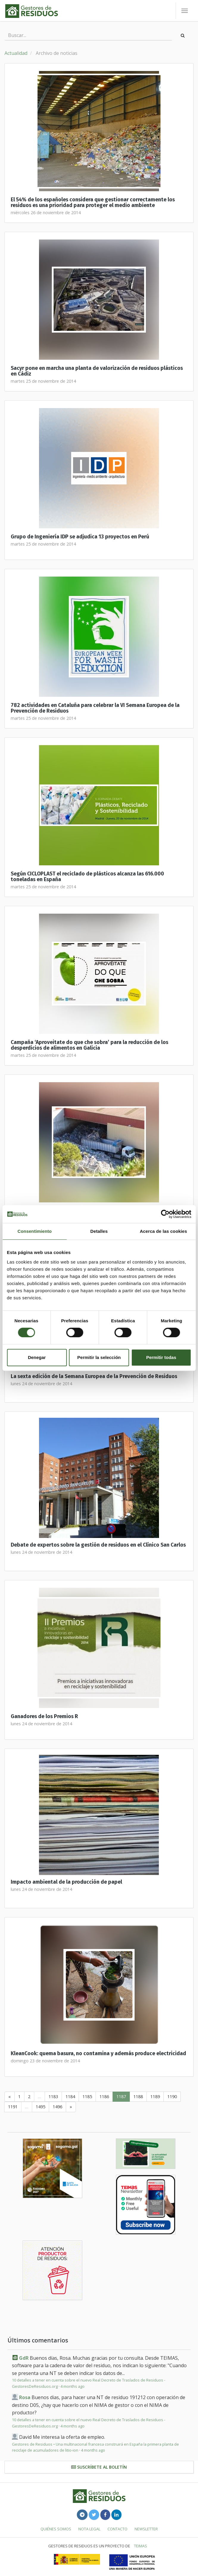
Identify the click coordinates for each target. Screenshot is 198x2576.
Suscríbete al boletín (99, 2467)
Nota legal (89, 2529)
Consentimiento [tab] (35, 1231)
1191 (13, 2106)
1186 (104, 2096)
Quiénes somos (55, 2529)
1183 (53, 2096)
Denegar (37, 1357)
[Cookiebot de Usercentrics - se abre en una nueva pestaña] (165, 1214)
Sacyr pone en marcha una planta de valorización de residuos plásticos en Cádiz (97, 371)
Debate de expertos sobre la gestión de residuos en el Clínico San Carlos (98, 1545)
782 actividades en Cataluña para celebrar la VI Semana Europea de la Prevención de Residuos (95, 708)
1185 (87, 2096)
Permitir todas (161, 1357)
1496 (57, 2106)
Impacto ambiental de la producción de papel (66, 1882)
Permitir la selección (99, 1357)
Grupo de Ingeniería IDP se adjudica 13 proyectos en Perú (80, 537)
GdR (24, 2358)
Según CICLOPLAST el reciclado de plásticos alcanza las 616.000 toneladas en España (87, 877)
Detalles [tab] (98, 1231)
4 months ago (72, 2386)
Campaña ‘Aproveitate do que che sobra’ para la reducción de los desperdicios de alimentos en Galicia (89, 1045)
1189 (155, 2096)
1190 (172, 2096)
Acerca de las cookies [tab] (163, 1231)
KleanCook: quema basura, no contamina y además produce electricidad (98, 2053)
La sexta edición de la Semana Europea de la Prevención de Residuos (94, 1376)
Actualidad (15, 53)
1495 (40, 2106)
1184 (70, 2096)
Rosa (24, 2397)
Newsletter (146, 2529)
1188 (138, 2096)
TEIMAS (140, 2546)
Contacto (117, 2529)
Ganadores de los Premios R (44, 1716)
